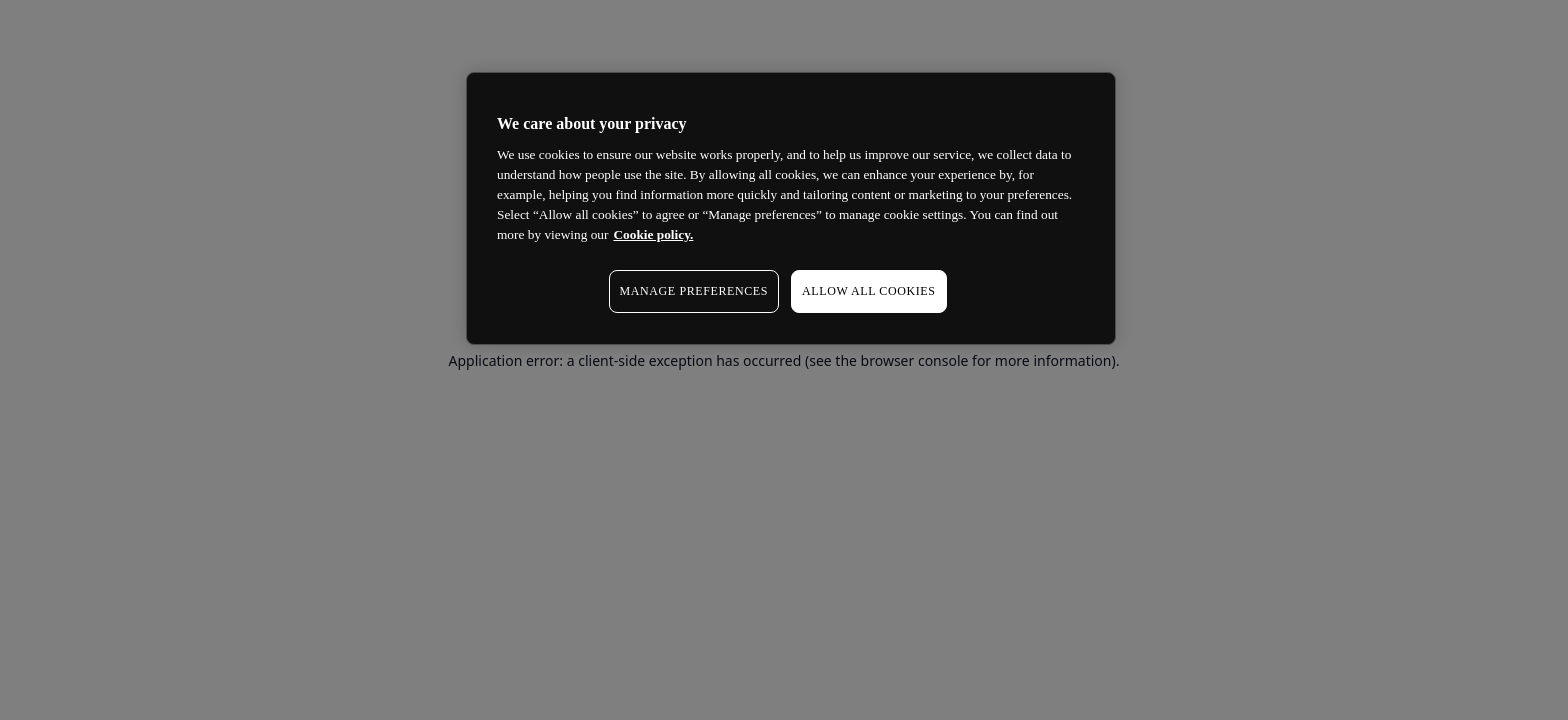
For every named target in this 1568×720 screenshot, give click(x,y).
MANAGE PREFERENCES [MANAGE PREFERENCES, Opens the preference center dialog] (694, 291)
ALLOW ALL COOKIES (869, 291)
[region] (791, 208)
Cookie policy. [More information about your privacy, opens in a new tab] (653, 234)
